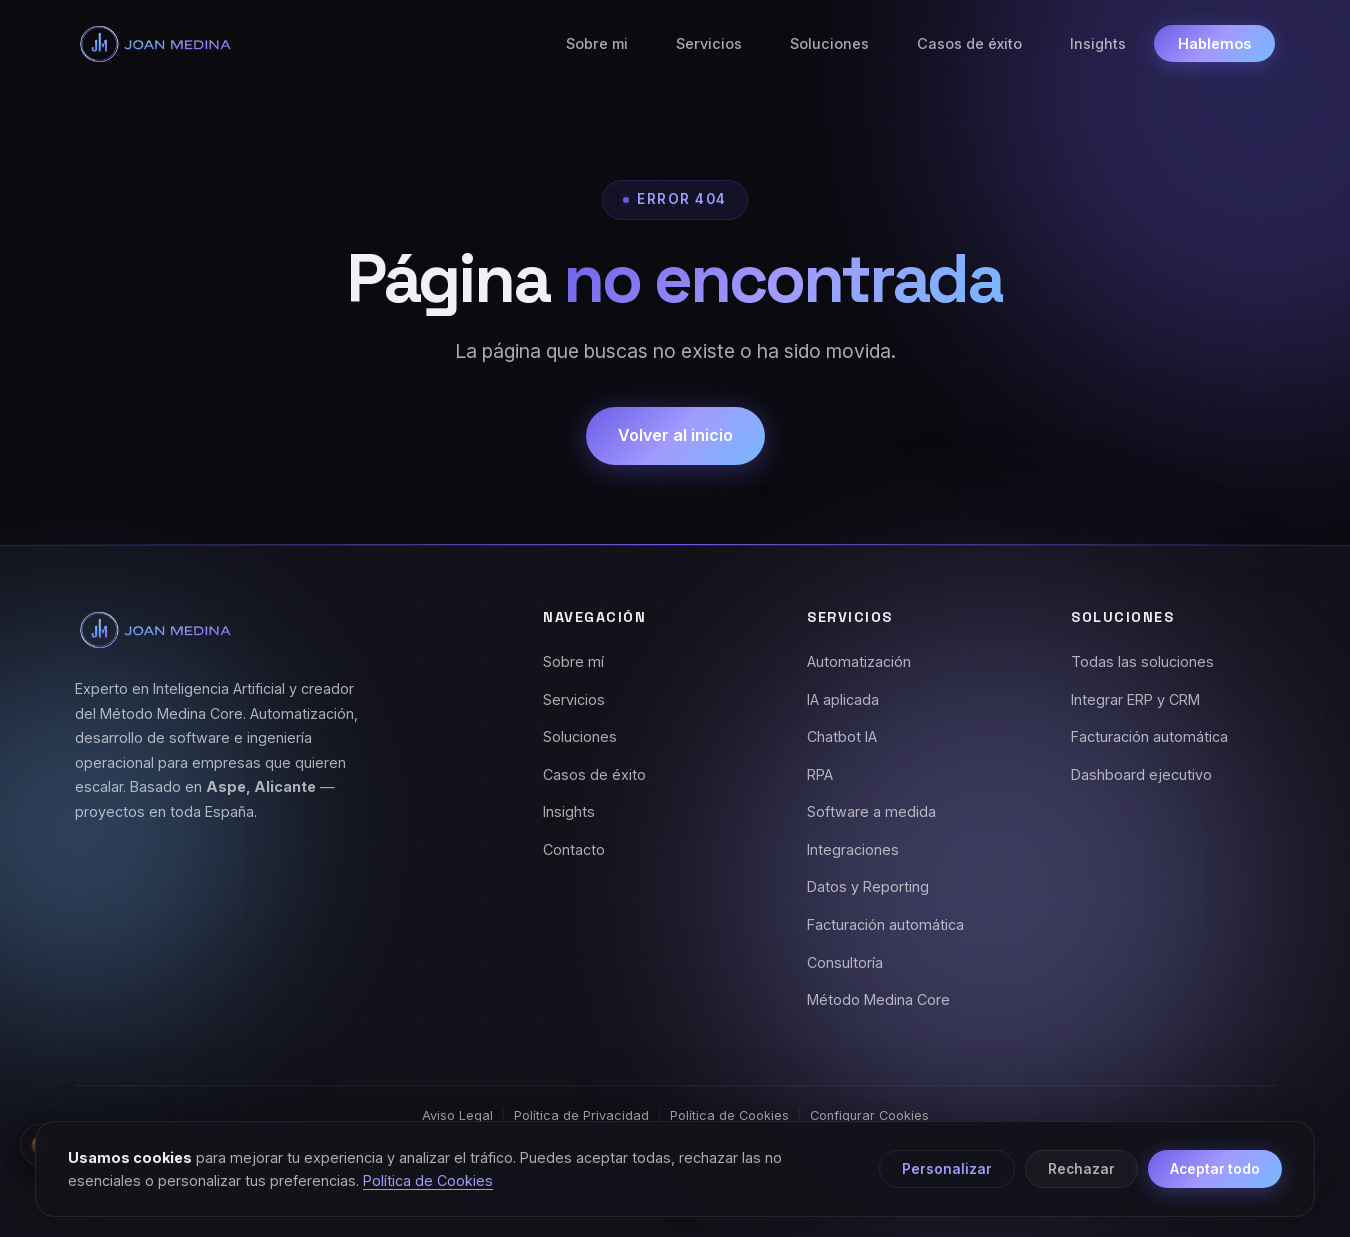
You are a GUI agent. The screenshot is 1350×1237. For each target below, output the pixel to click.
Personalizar (947, 1169)
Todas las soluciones (1142, 661)
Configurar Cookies (869, 1115)
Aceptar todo (1215, 1169)
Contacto (574, 849)
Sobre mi (597, 43)
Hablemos (1214, 43)
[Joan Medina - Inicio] (155, 44)
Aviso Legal (457, 1115)
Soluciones (829, 43)
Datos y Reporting (868, 886)
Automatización (859, 661)
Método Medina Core (878, 999)
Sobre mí (573, 661)
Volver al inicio (675, 435)
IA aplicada (843, 699)
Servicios (709, 43)
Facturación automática (885, 924)
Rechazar (1081, 1169)
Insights (1098, 43)
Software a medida (871, 811)
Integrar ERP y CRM (1135, 699)
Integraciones (853, 849)
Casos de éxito (969, 43)
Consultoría (845, 962)
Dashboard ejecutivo (1141, 774)
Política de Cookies (729, 1115)
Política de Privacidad (581, 1115)
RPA (820, 774)
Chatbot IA (842, 736)
